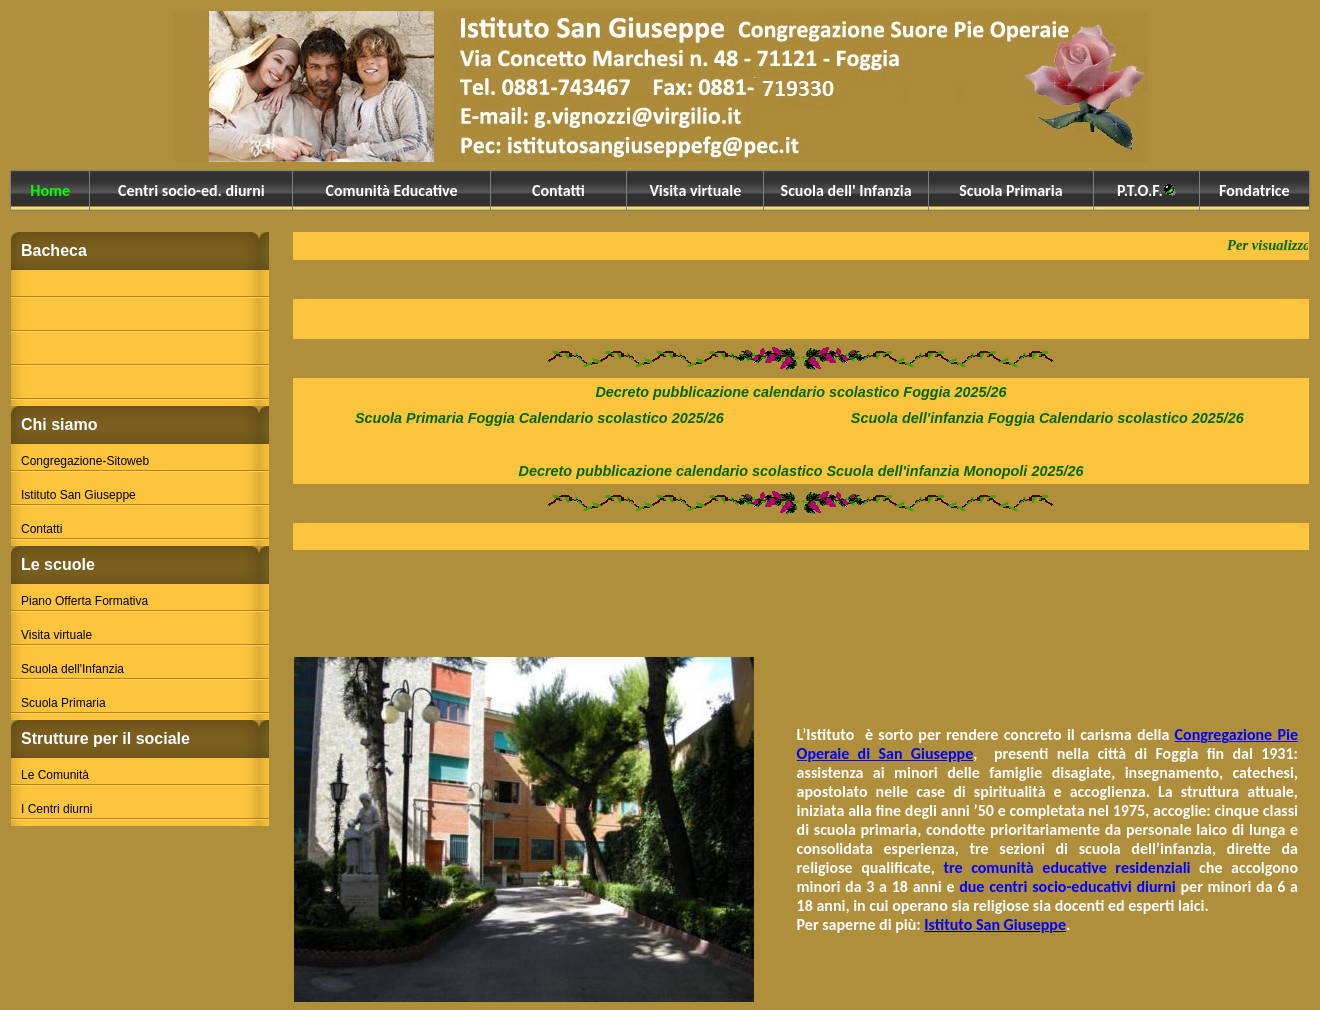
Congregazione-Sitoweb (85, 461)
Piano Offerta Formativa (84, 601)
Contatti (41, 529)
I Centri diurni (56, 809)
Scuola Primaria (63, 703)
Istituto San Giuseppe (78, 495)
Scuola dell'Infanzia (72, 669)
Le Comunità (55, 775)
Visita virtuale (56, 635)
